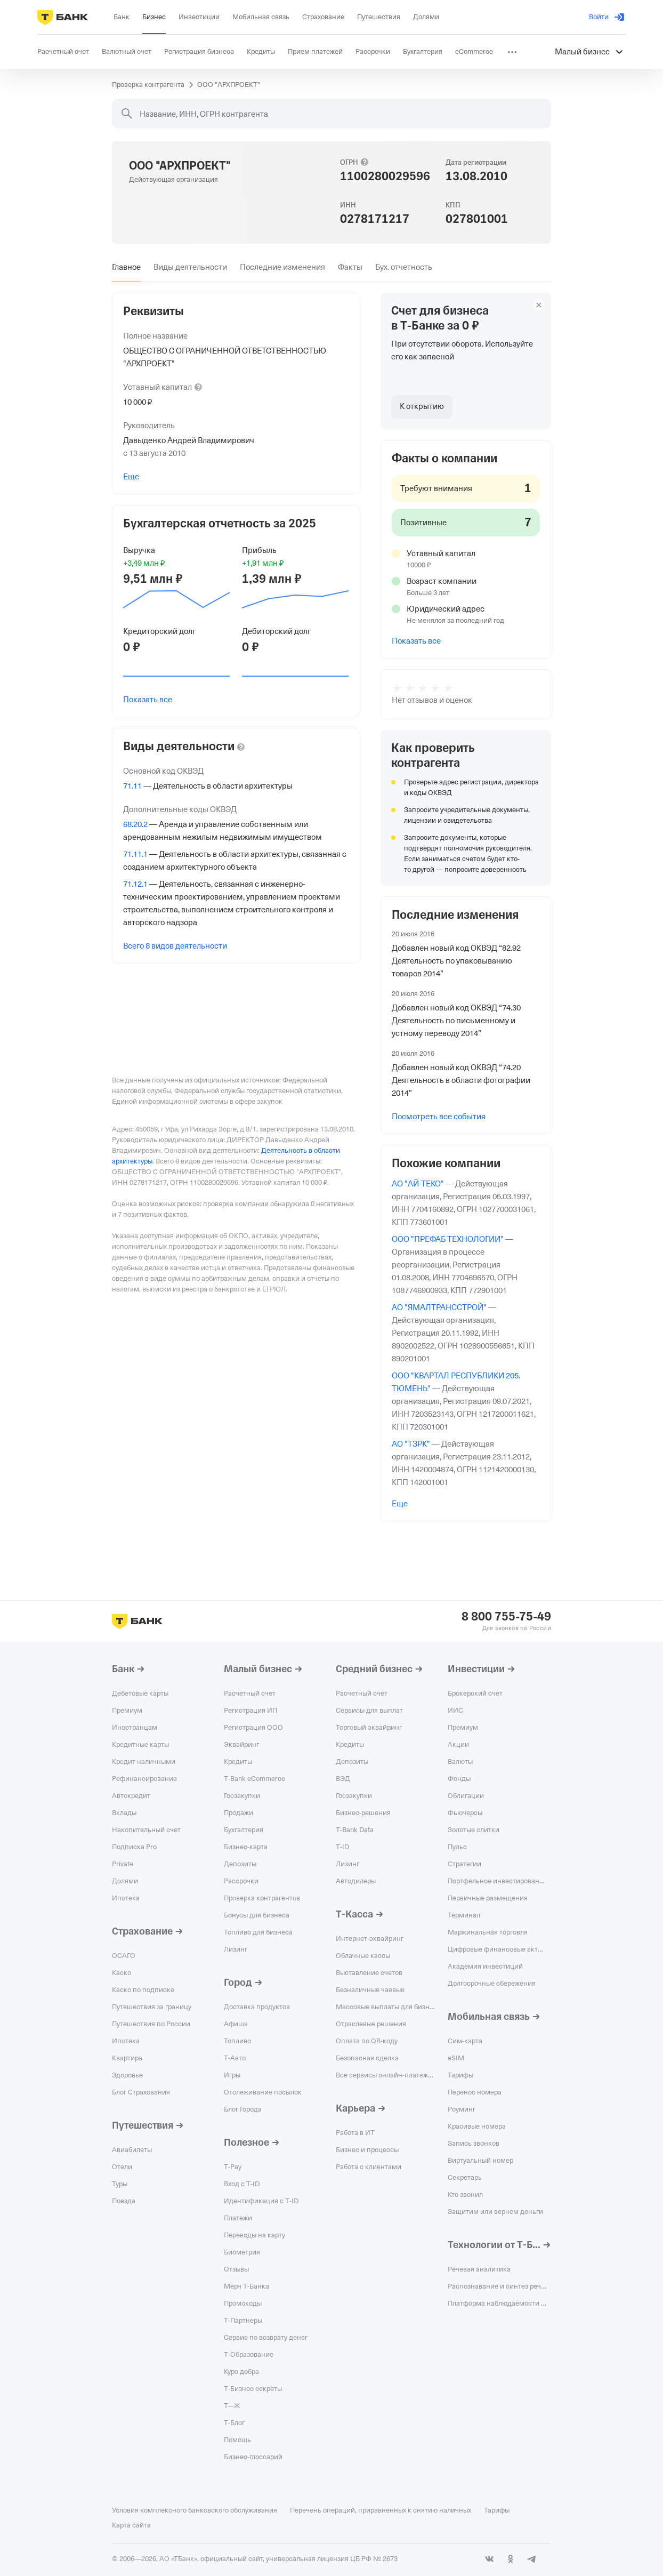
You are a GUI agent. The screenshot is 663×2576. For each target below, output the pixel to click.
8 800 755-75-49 (506, 1616)
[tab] (126, 267)
